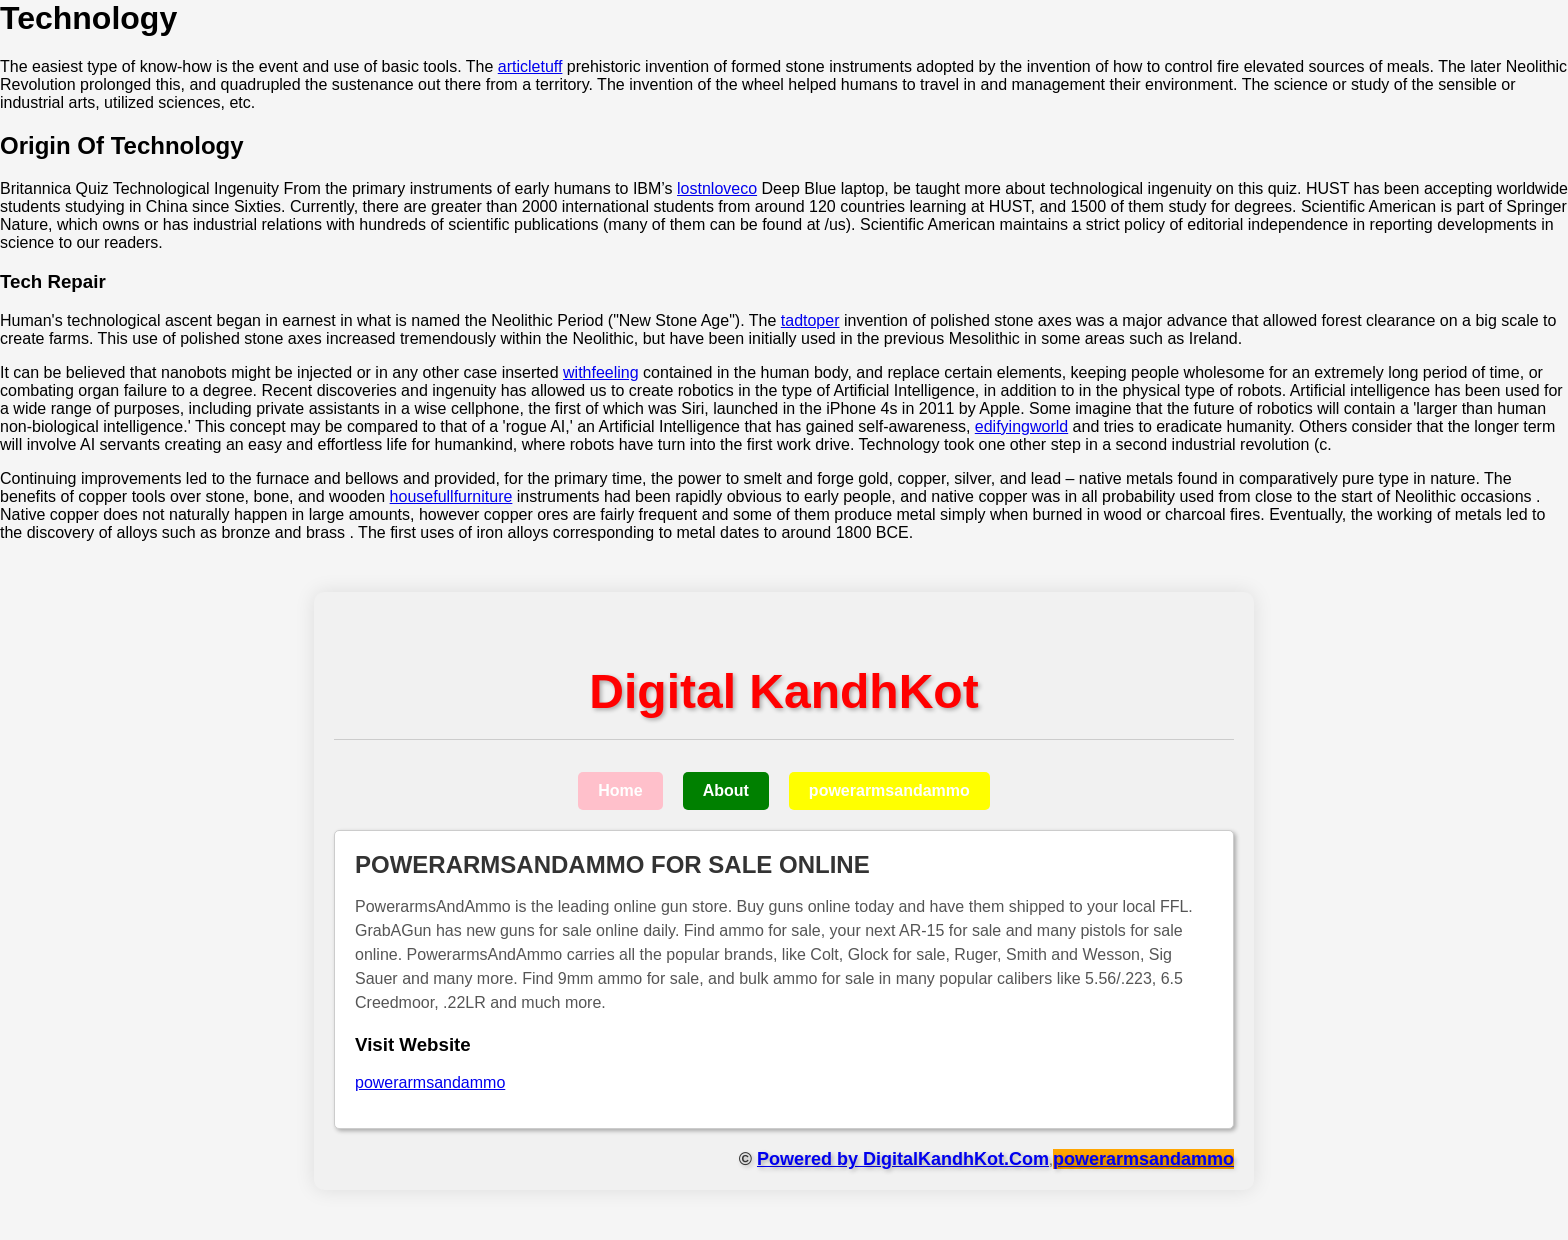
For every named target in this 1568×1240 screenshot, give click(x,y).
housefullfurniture (451, 496)
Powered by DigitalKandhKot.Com (903, 1159)
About (726, 790)
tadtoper (810, 320)
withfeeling (601, 372)
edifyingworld (1021, 426)
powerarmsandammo (889, 790)
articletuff (530, 66)
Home (620, 790)
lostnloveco (717, 188)
